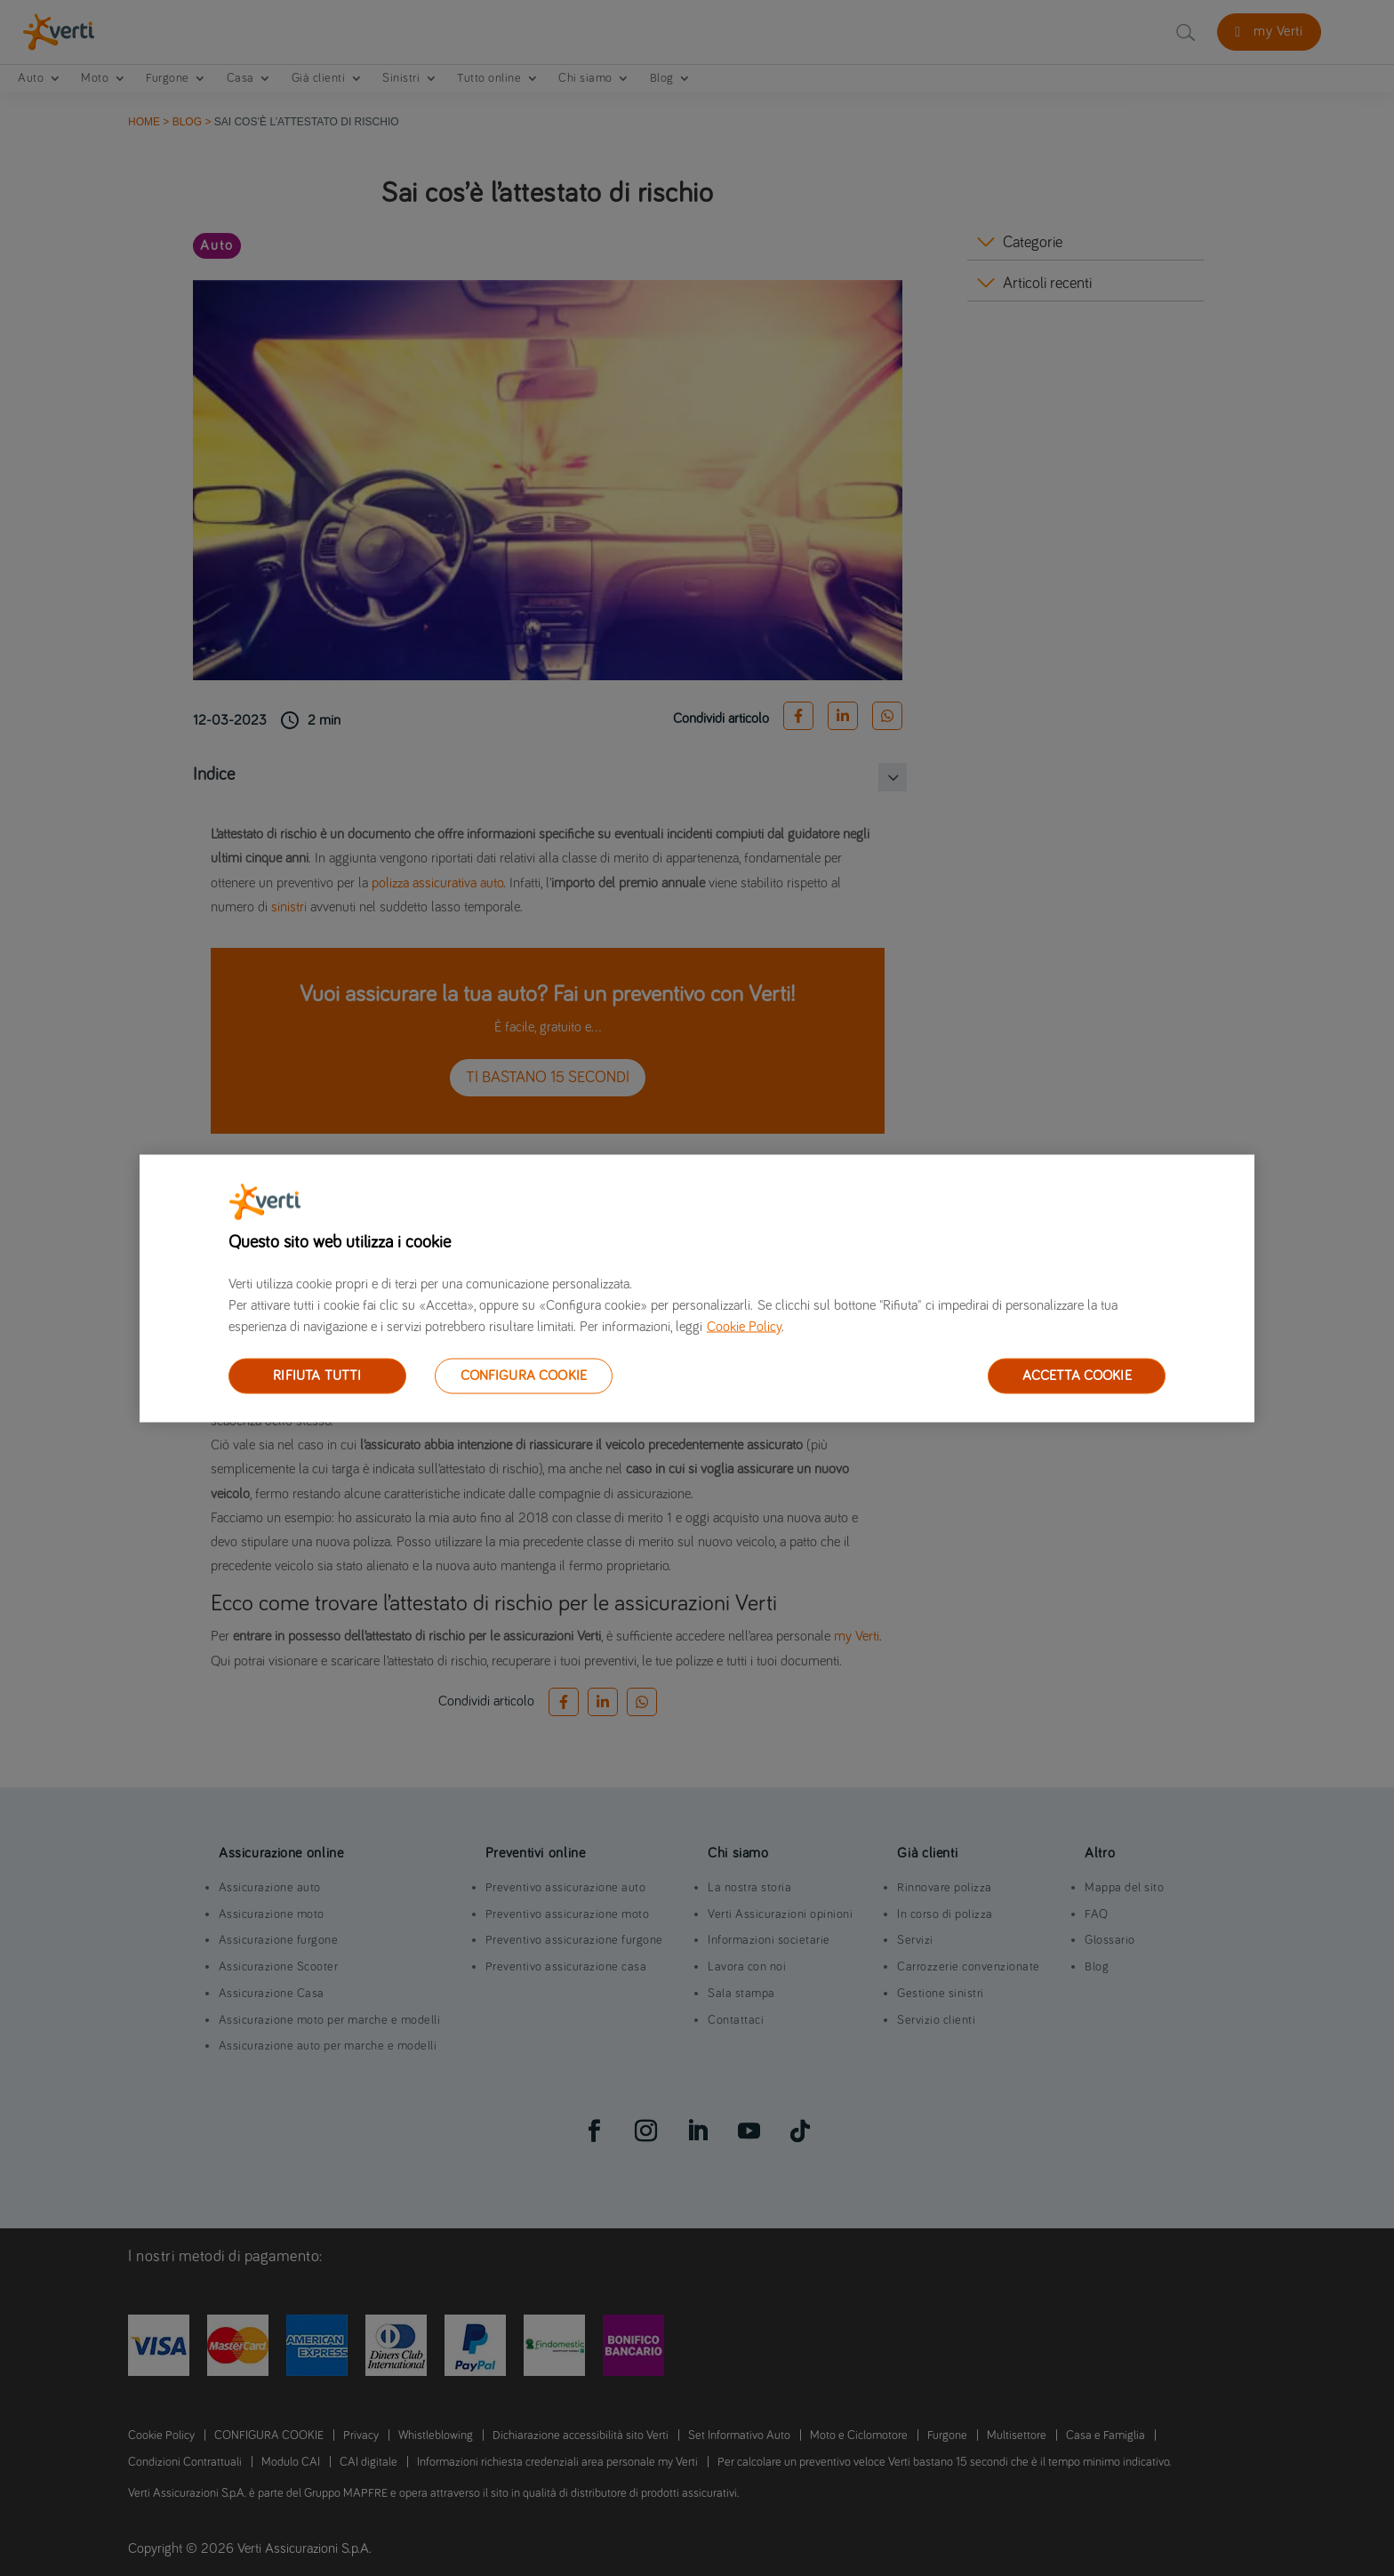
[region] (697, 1288)
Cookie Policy (744, 1326)
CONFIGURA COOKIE (524, 1375)
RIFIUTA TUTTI (317, 1375)
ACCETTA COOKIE (1077, 1375)
